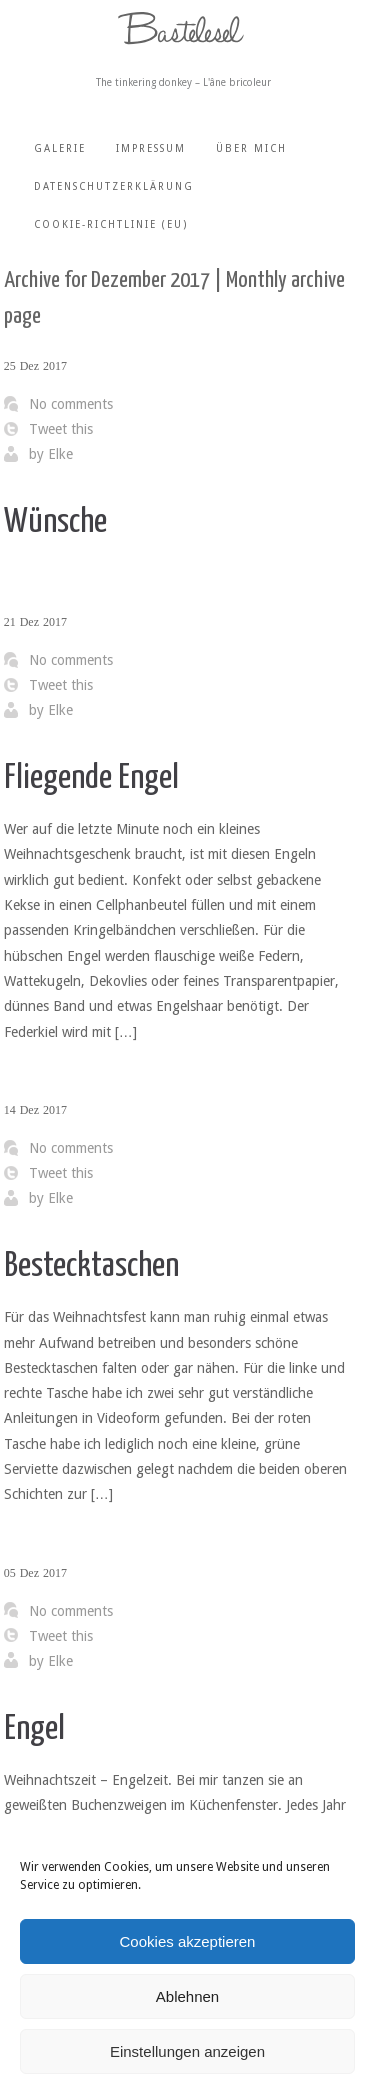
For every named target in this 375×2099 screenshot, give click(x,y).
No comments (71, 404)
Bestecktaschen (91, 1266)
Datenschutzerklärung (114, 186)
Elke (60, 454)
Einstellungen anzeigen (187, 2051)
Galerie (60, 148)
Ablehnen (187, 1996)
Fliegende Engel (91, 778)
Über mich (251, 148)
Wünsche (55, 522)
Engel (34, 1729)
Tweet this (61, 429)
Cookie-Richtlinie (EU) (111, 224)
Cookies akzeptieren (188, 1941)
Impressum (151, 148)
